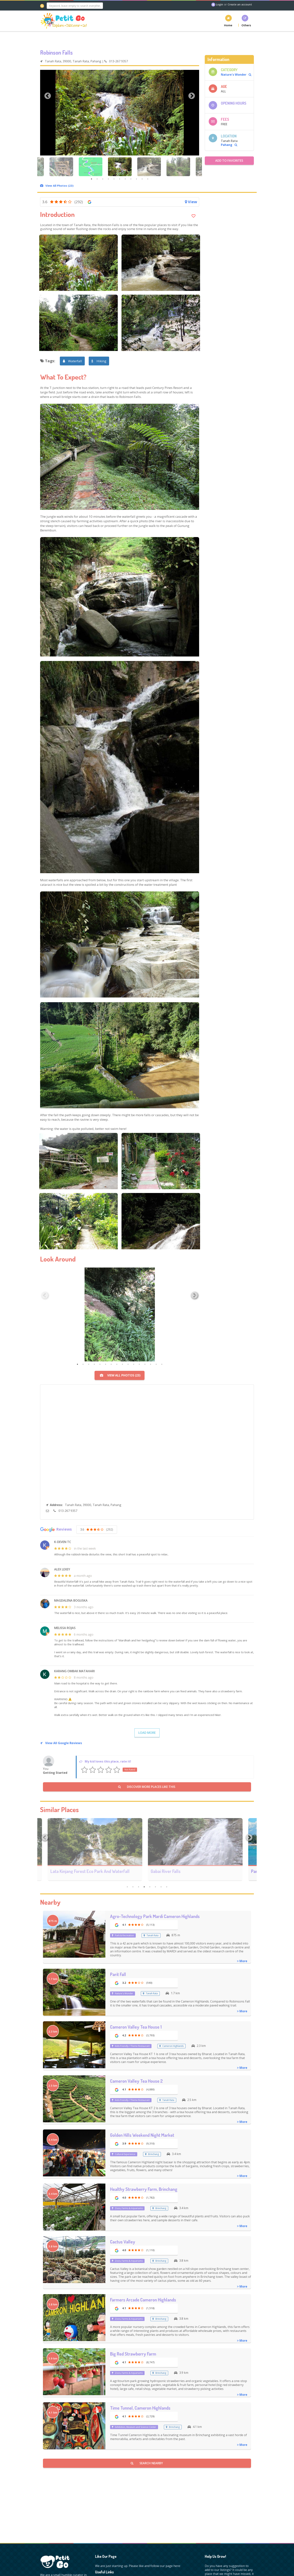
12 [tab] (139, 1364)
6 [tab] (120, 179)
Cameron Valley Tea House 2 (136, 2081)
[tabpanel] (119, 166)
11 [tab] (148, 179)
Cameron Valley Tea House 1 (136, 2027)
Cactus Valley (122, 2242)
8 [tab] (131, 179)
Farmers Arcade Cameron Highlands (143, 2300)
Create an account (240, 4)
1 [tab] (91, 179)
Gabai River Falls (167, 1871)
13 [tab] (145, 1364)
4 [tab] (108, 179)
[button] (228, 21)
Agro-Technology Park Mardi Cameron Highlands (155, 1916)
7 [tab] (125, 179)
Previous (47, 96)
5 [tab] (114, 179)
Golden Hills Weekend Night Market (142, 2135)
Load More (147, 1733)
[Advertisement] (147, 2514)
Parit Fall (118, 1974)
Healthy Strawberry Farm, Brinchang (143, 2189)
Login (219, 4)
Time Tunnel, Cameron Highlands (140, 2408)
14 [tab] (150, 1364)
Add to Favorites (229, 160)
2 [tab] (97, 179)
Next (191, 96)
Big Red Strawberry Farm (133, 2354)
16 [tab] (162, 1364)
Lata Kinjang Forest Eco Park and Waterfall (91, 1871)
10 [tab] (142, 179)
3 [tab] (103, 179)
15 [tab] (156, 1364)
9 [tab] (136, 179)
